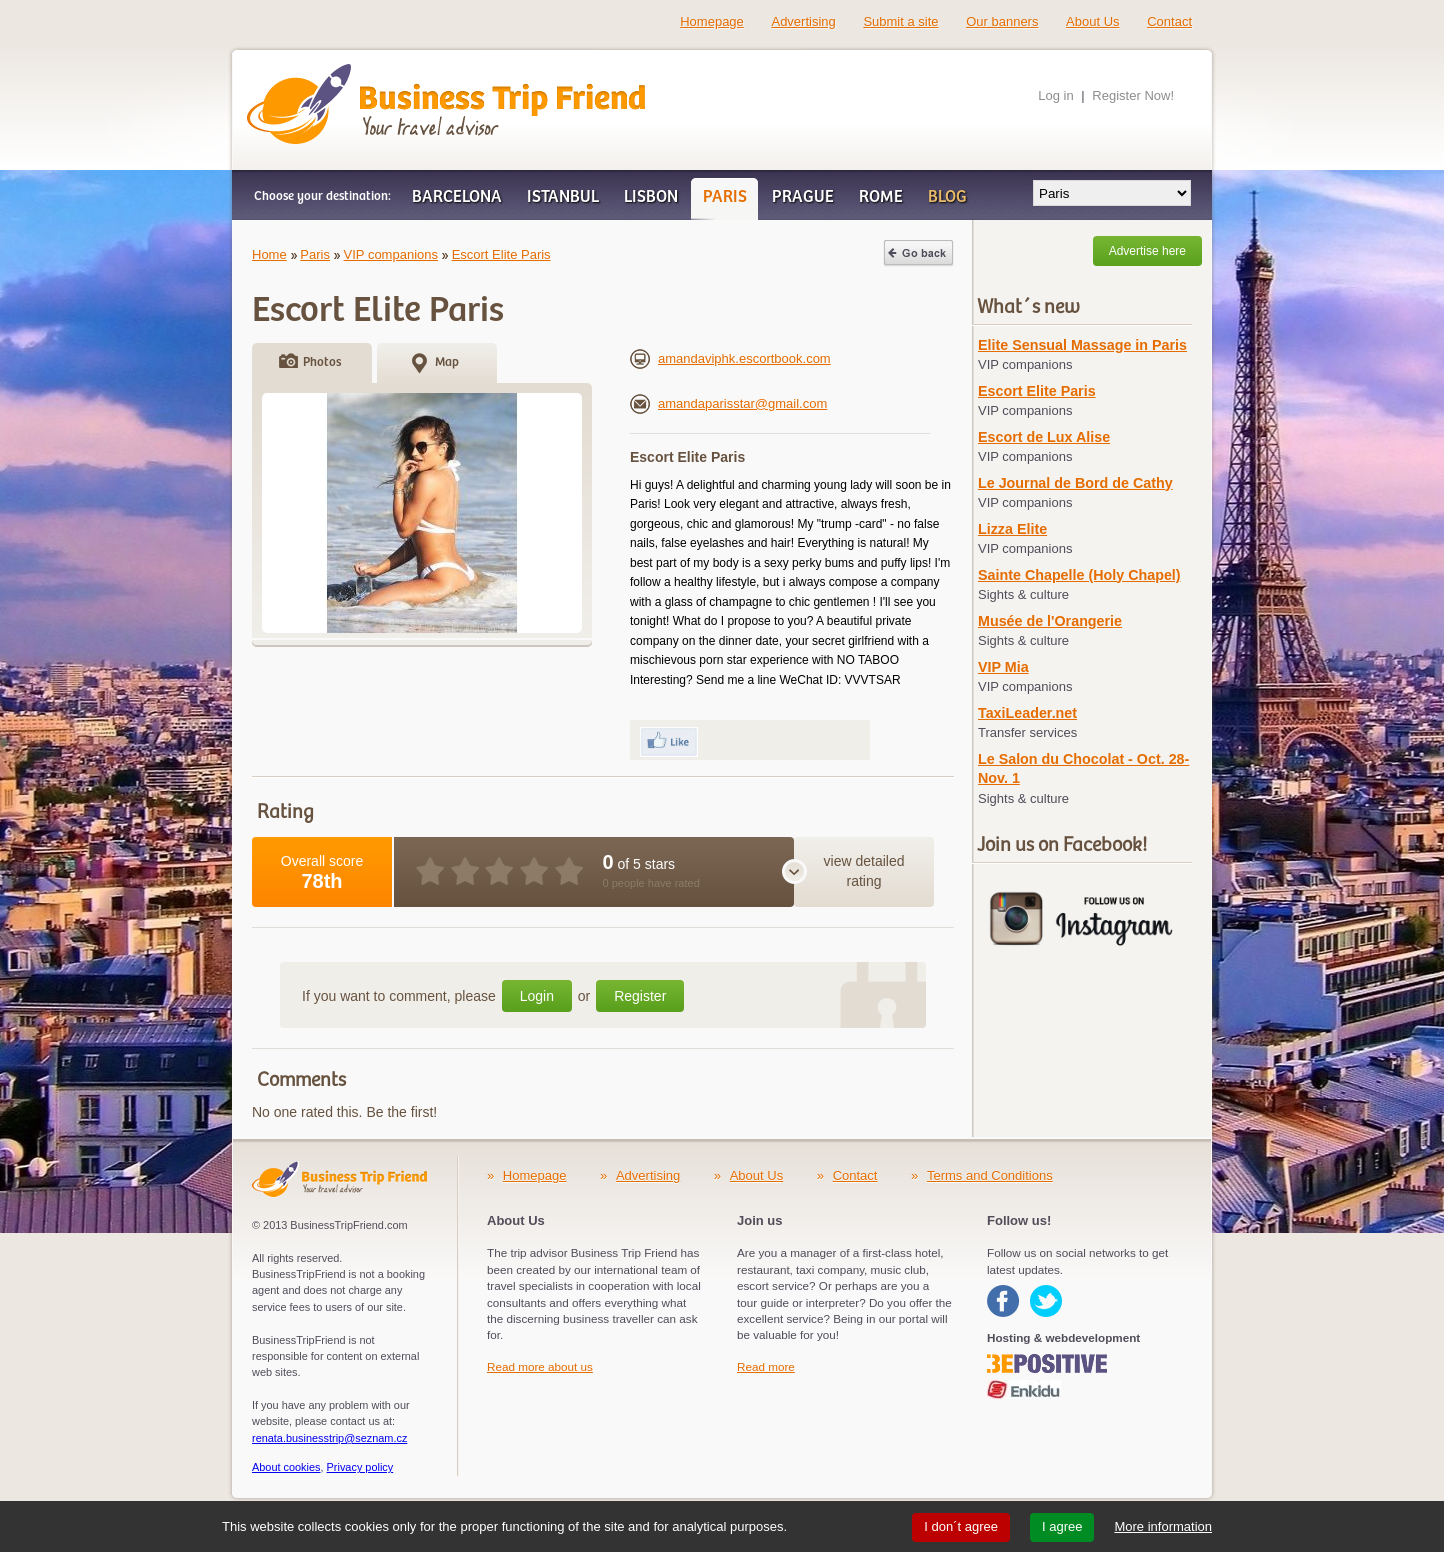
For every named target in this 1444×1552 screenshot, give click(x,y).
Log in (1055, 95)
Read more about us (540, 1366)
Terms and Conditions (990, 1175)
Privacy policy (360, 1467)
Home (269, 254)
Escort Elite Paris (501, 254)
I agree (1062, 1526)
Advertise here (1147, 251)
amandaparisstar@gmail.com (728, 403)
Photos (322, 362)
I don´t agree (961, 1526)
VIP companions (391, 254)
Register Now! (1133, 95)
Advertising (803, 21)
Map (447, 362)
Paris (315, 254)
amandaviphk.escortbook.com (730, 358)
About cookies (286, 1467)
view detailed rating (864, 871)
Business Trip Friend (375, 73)
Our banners (1002, 21)
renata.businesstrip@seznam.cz (329, 1438)
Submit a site (900, 21)
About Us (1092, 21)
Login (537, 996)
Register (640, 996)
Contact (1169, 21)
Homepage (712, 21)
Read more (766, 1366)
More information (1163, 1526)
